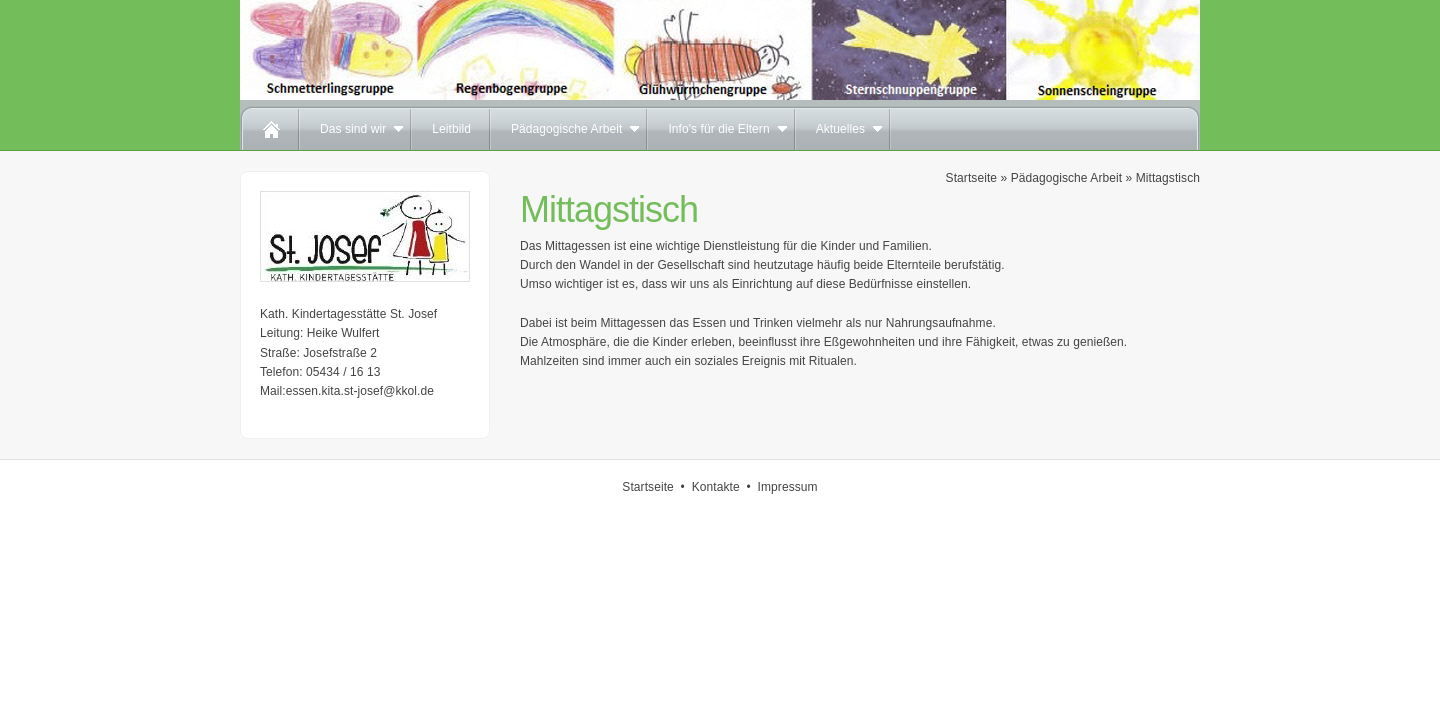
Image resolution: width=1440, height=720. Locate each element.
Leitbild (451, 129)
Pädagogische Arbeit (567, 129)
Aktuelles (840, 129)
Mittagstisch (1168, 178)
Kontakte (716, 487)
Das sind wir (353, 129)
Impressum (788, 487)
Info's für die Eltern (718, 129)
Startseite (971, 178)
